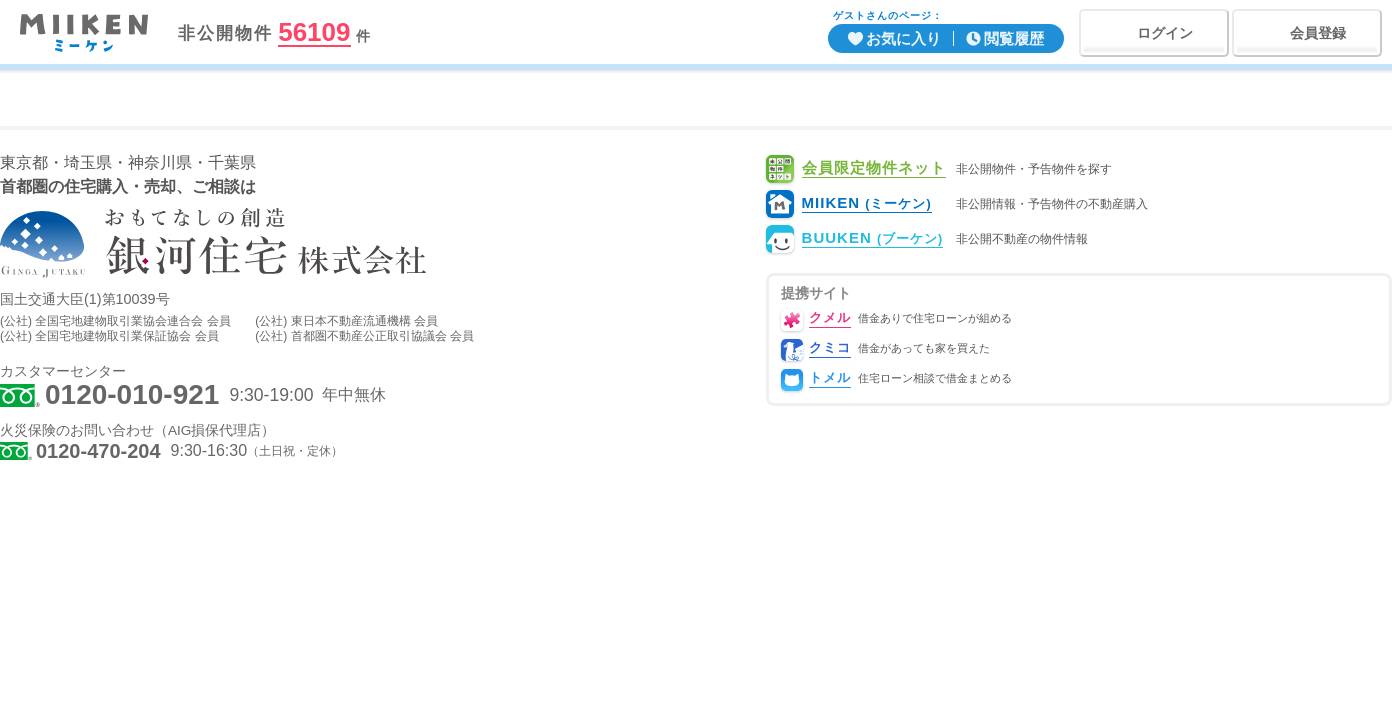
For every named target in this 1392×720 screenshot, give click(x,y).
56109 (314, 33)
